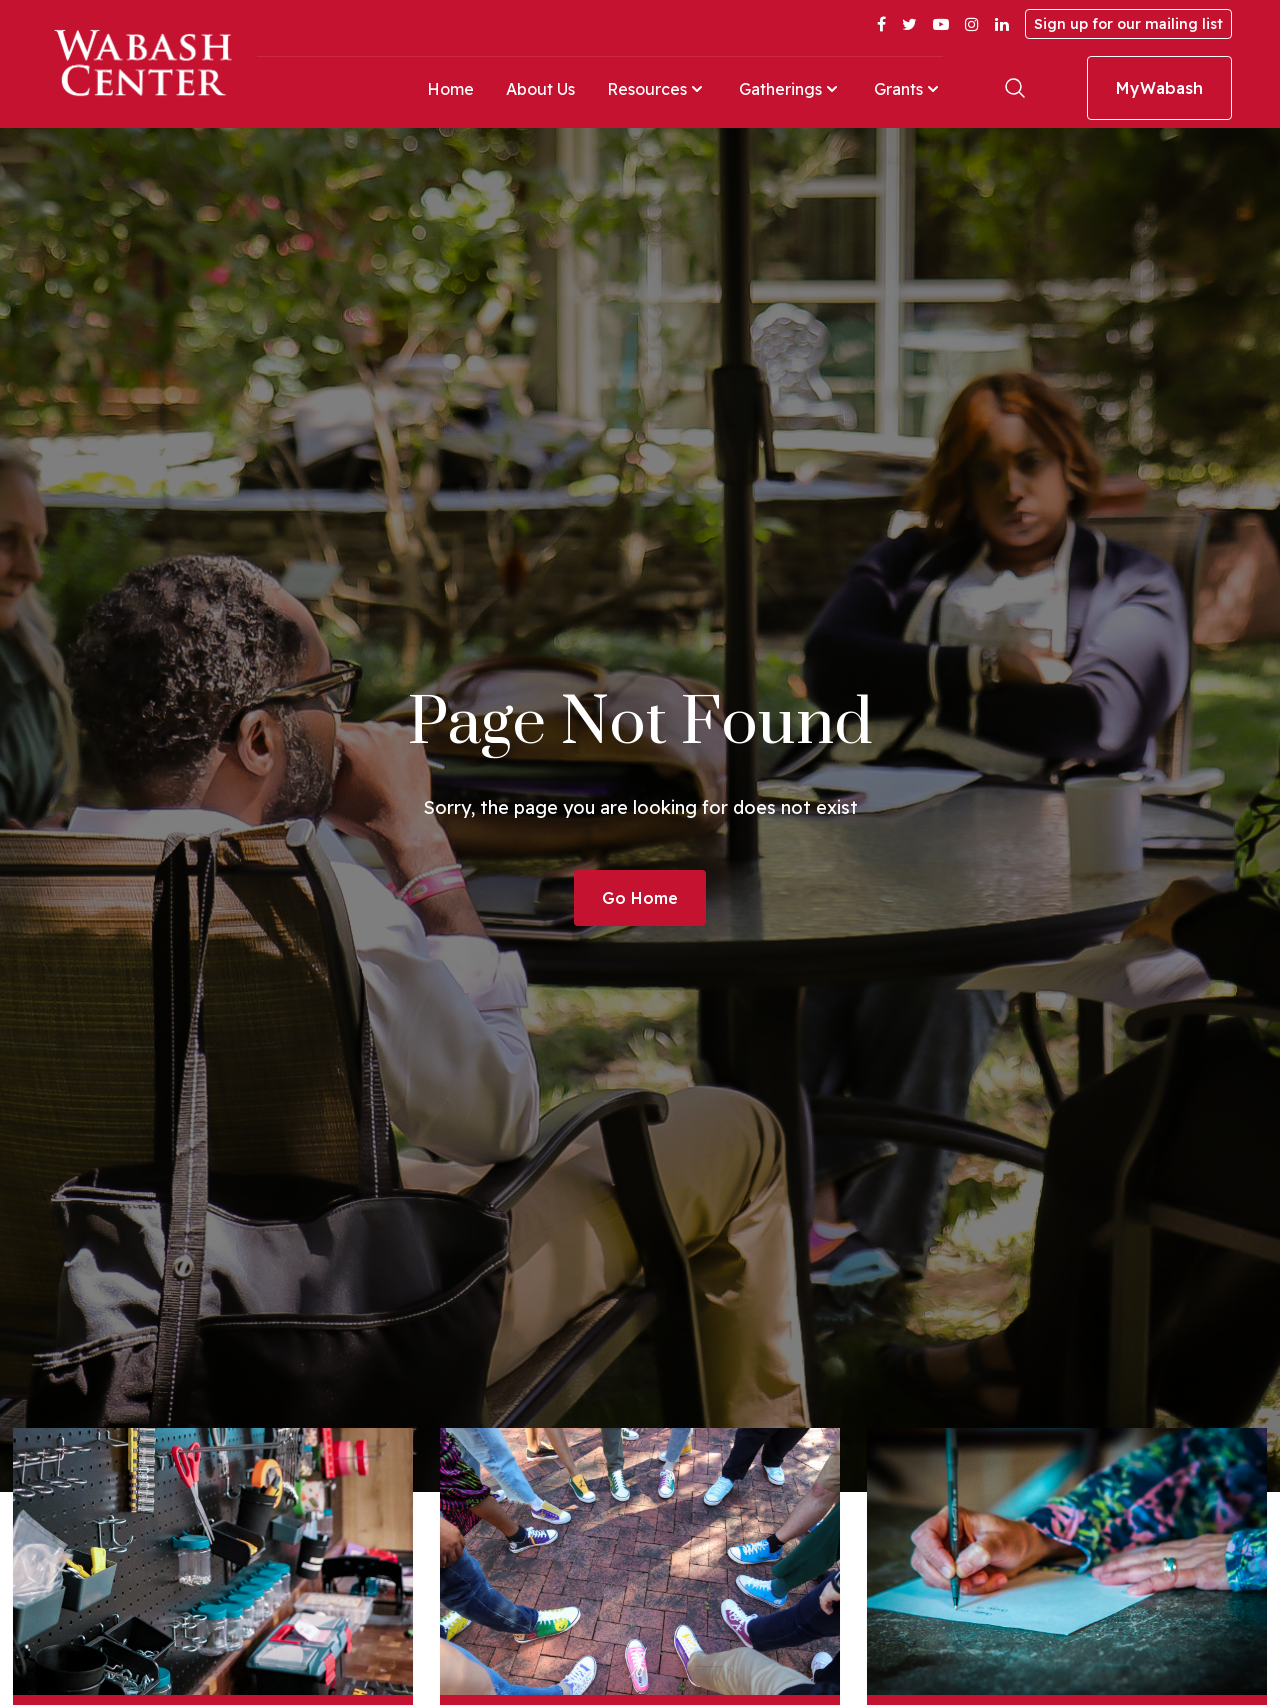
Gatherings (790, 89)
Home (450, 89)
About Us (540, 89)
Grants (908, 89)
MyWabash (1159, 88)
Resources (657, 89)
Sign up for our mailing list (1128, 24)
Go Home (640, 898)
